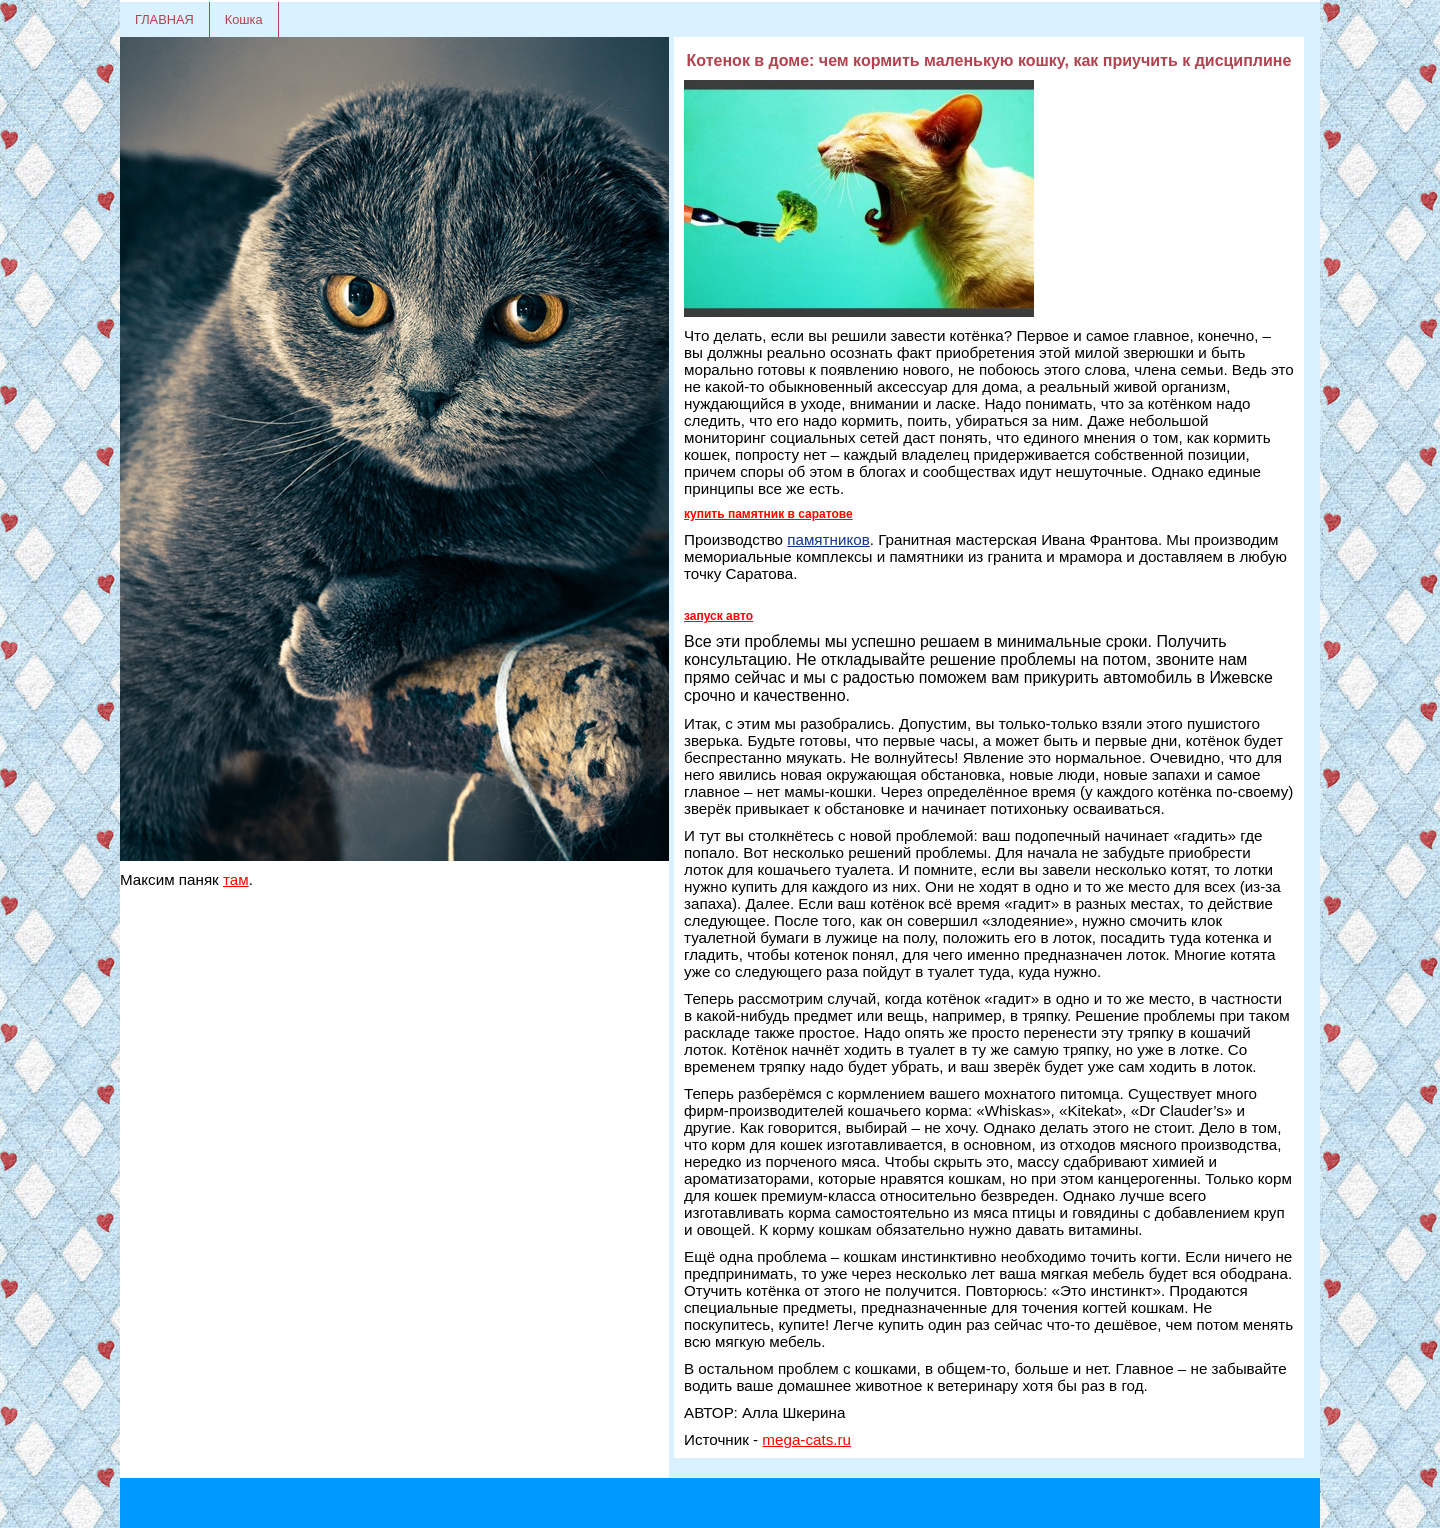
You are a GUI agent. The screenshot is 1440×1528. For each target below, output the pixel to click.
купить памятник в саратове (768, 514)
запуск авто (718, 616)
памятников (828, 539)
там (236, 879)
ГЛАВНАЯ (164, 19)
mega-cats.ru (806, 1439)
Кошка (244, 19)
